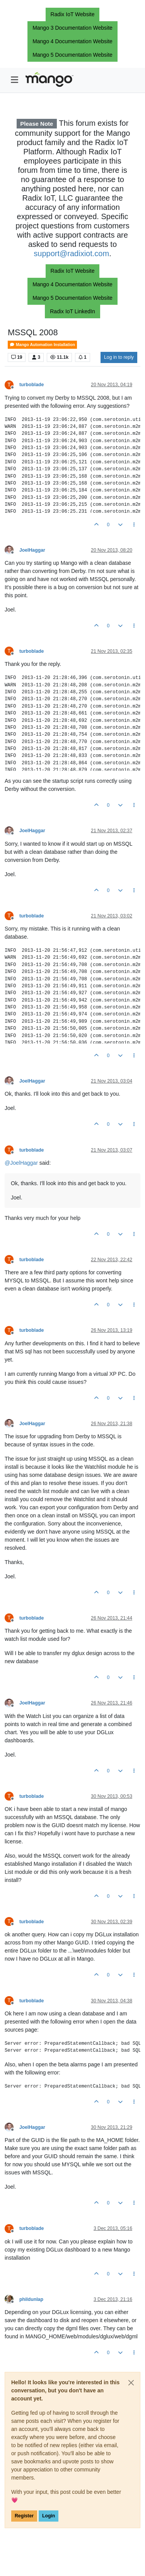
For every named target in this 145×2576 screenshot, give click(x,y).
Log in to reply (119, 357)
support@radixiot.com (71, 253)
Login (48, 2516)
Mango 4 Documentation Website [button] (72, 41)
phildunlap (31, 2299)
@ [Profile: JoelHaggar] (21, 1163)
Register (24, 2516)
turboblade (31, 384)
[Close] (131, 2382)
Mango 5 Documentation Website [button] (72, 55)
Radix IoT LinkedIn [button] (72, 311)
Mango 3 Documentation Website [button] (72, 28)
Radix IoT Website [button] (73, 14)
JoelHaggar (32, 550)
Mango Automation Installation (42, 344)
